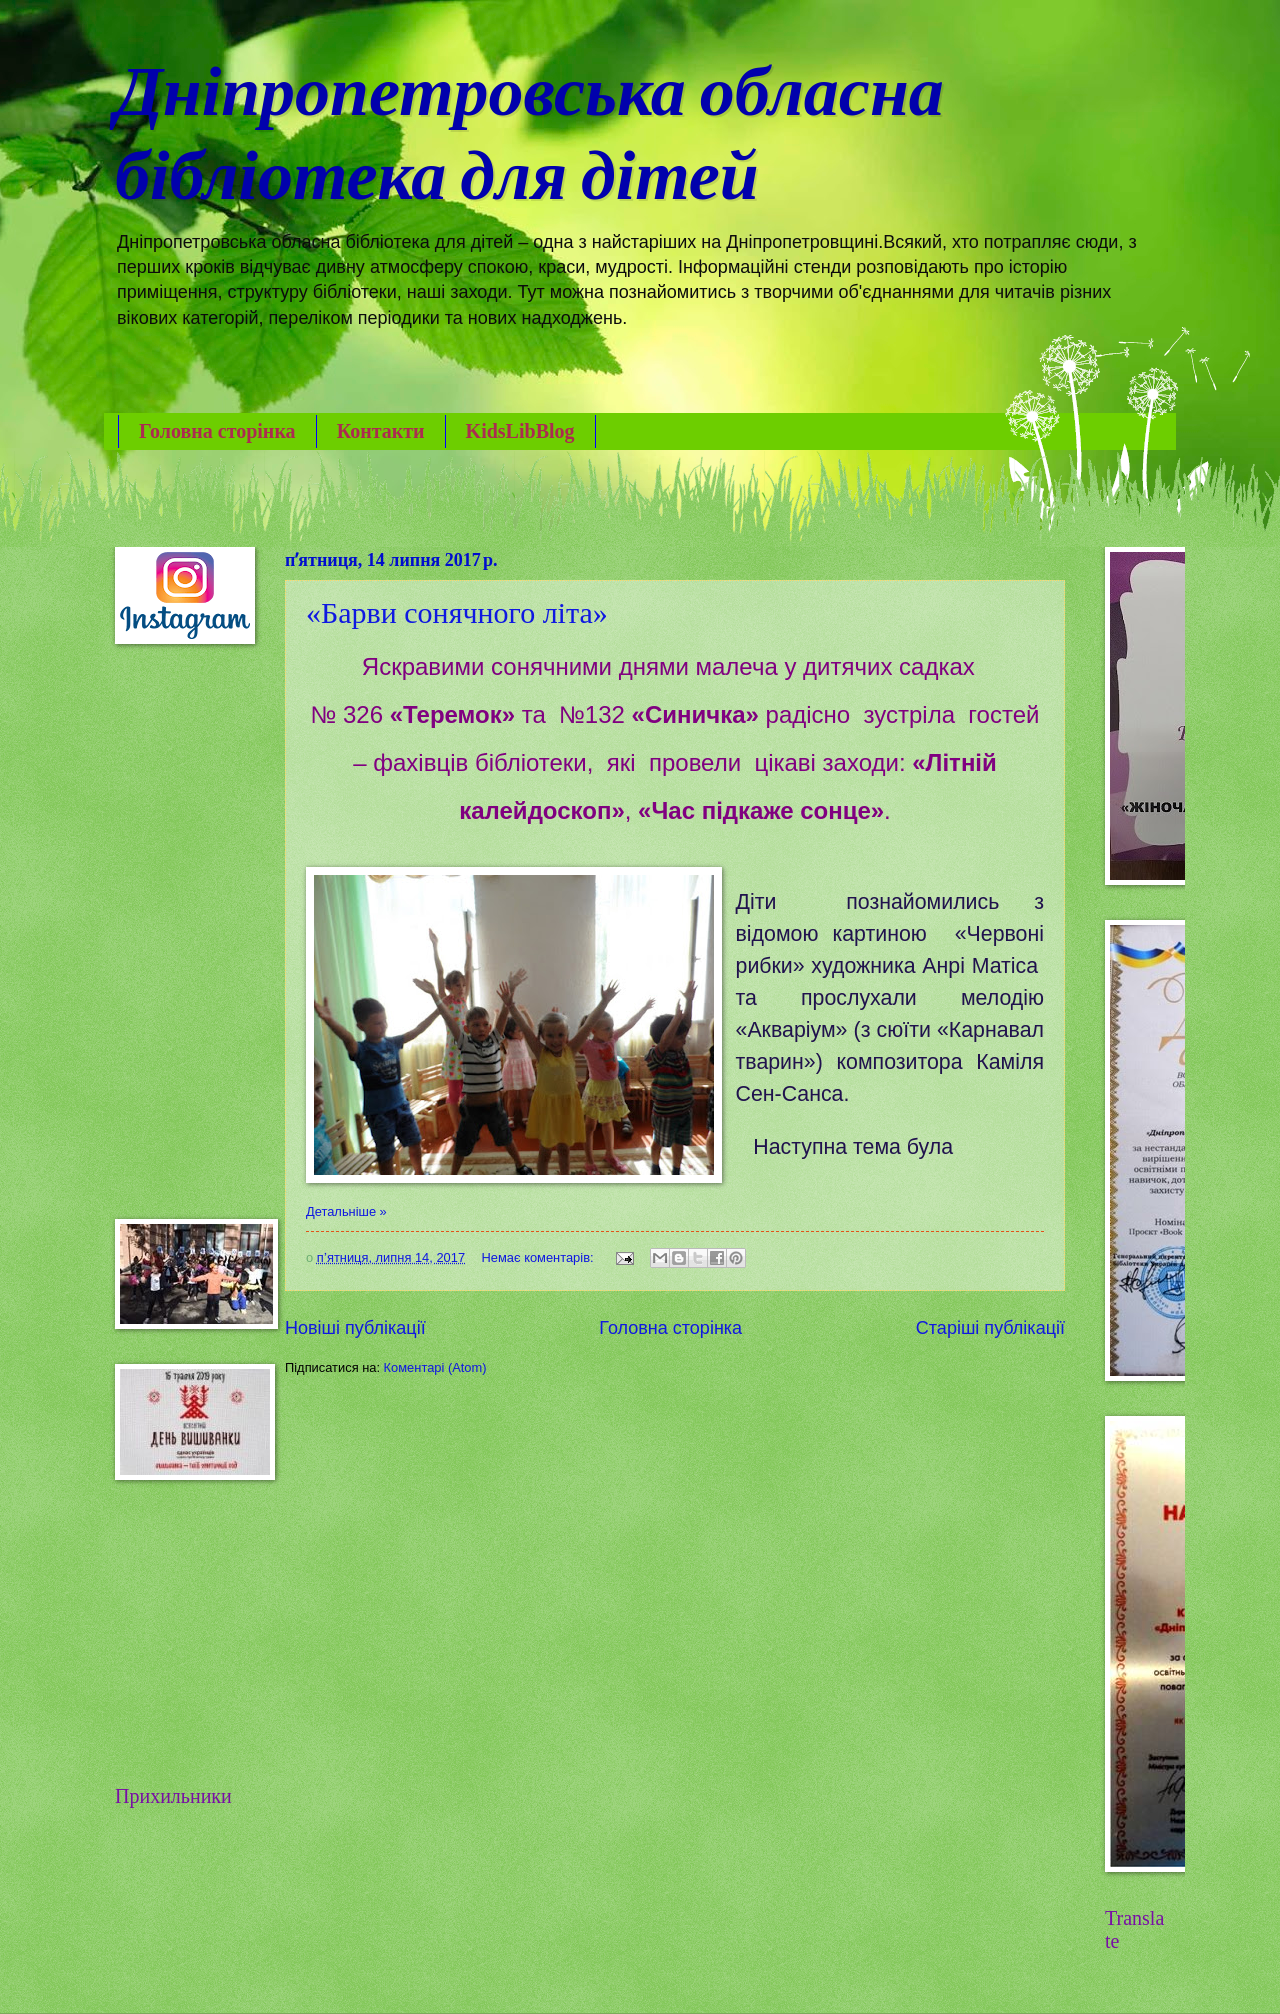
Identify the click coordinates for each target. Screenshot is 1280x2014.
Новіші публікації (355, 1328)
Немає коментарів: (540, 1257)
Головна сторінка (217, 431)
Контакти (381, 431)
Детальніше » (346, 1211)
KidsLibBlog (520, 431)
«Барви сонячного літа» (457, 612)
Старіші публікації (990, 1328)
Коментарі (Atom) (435, 1367)
